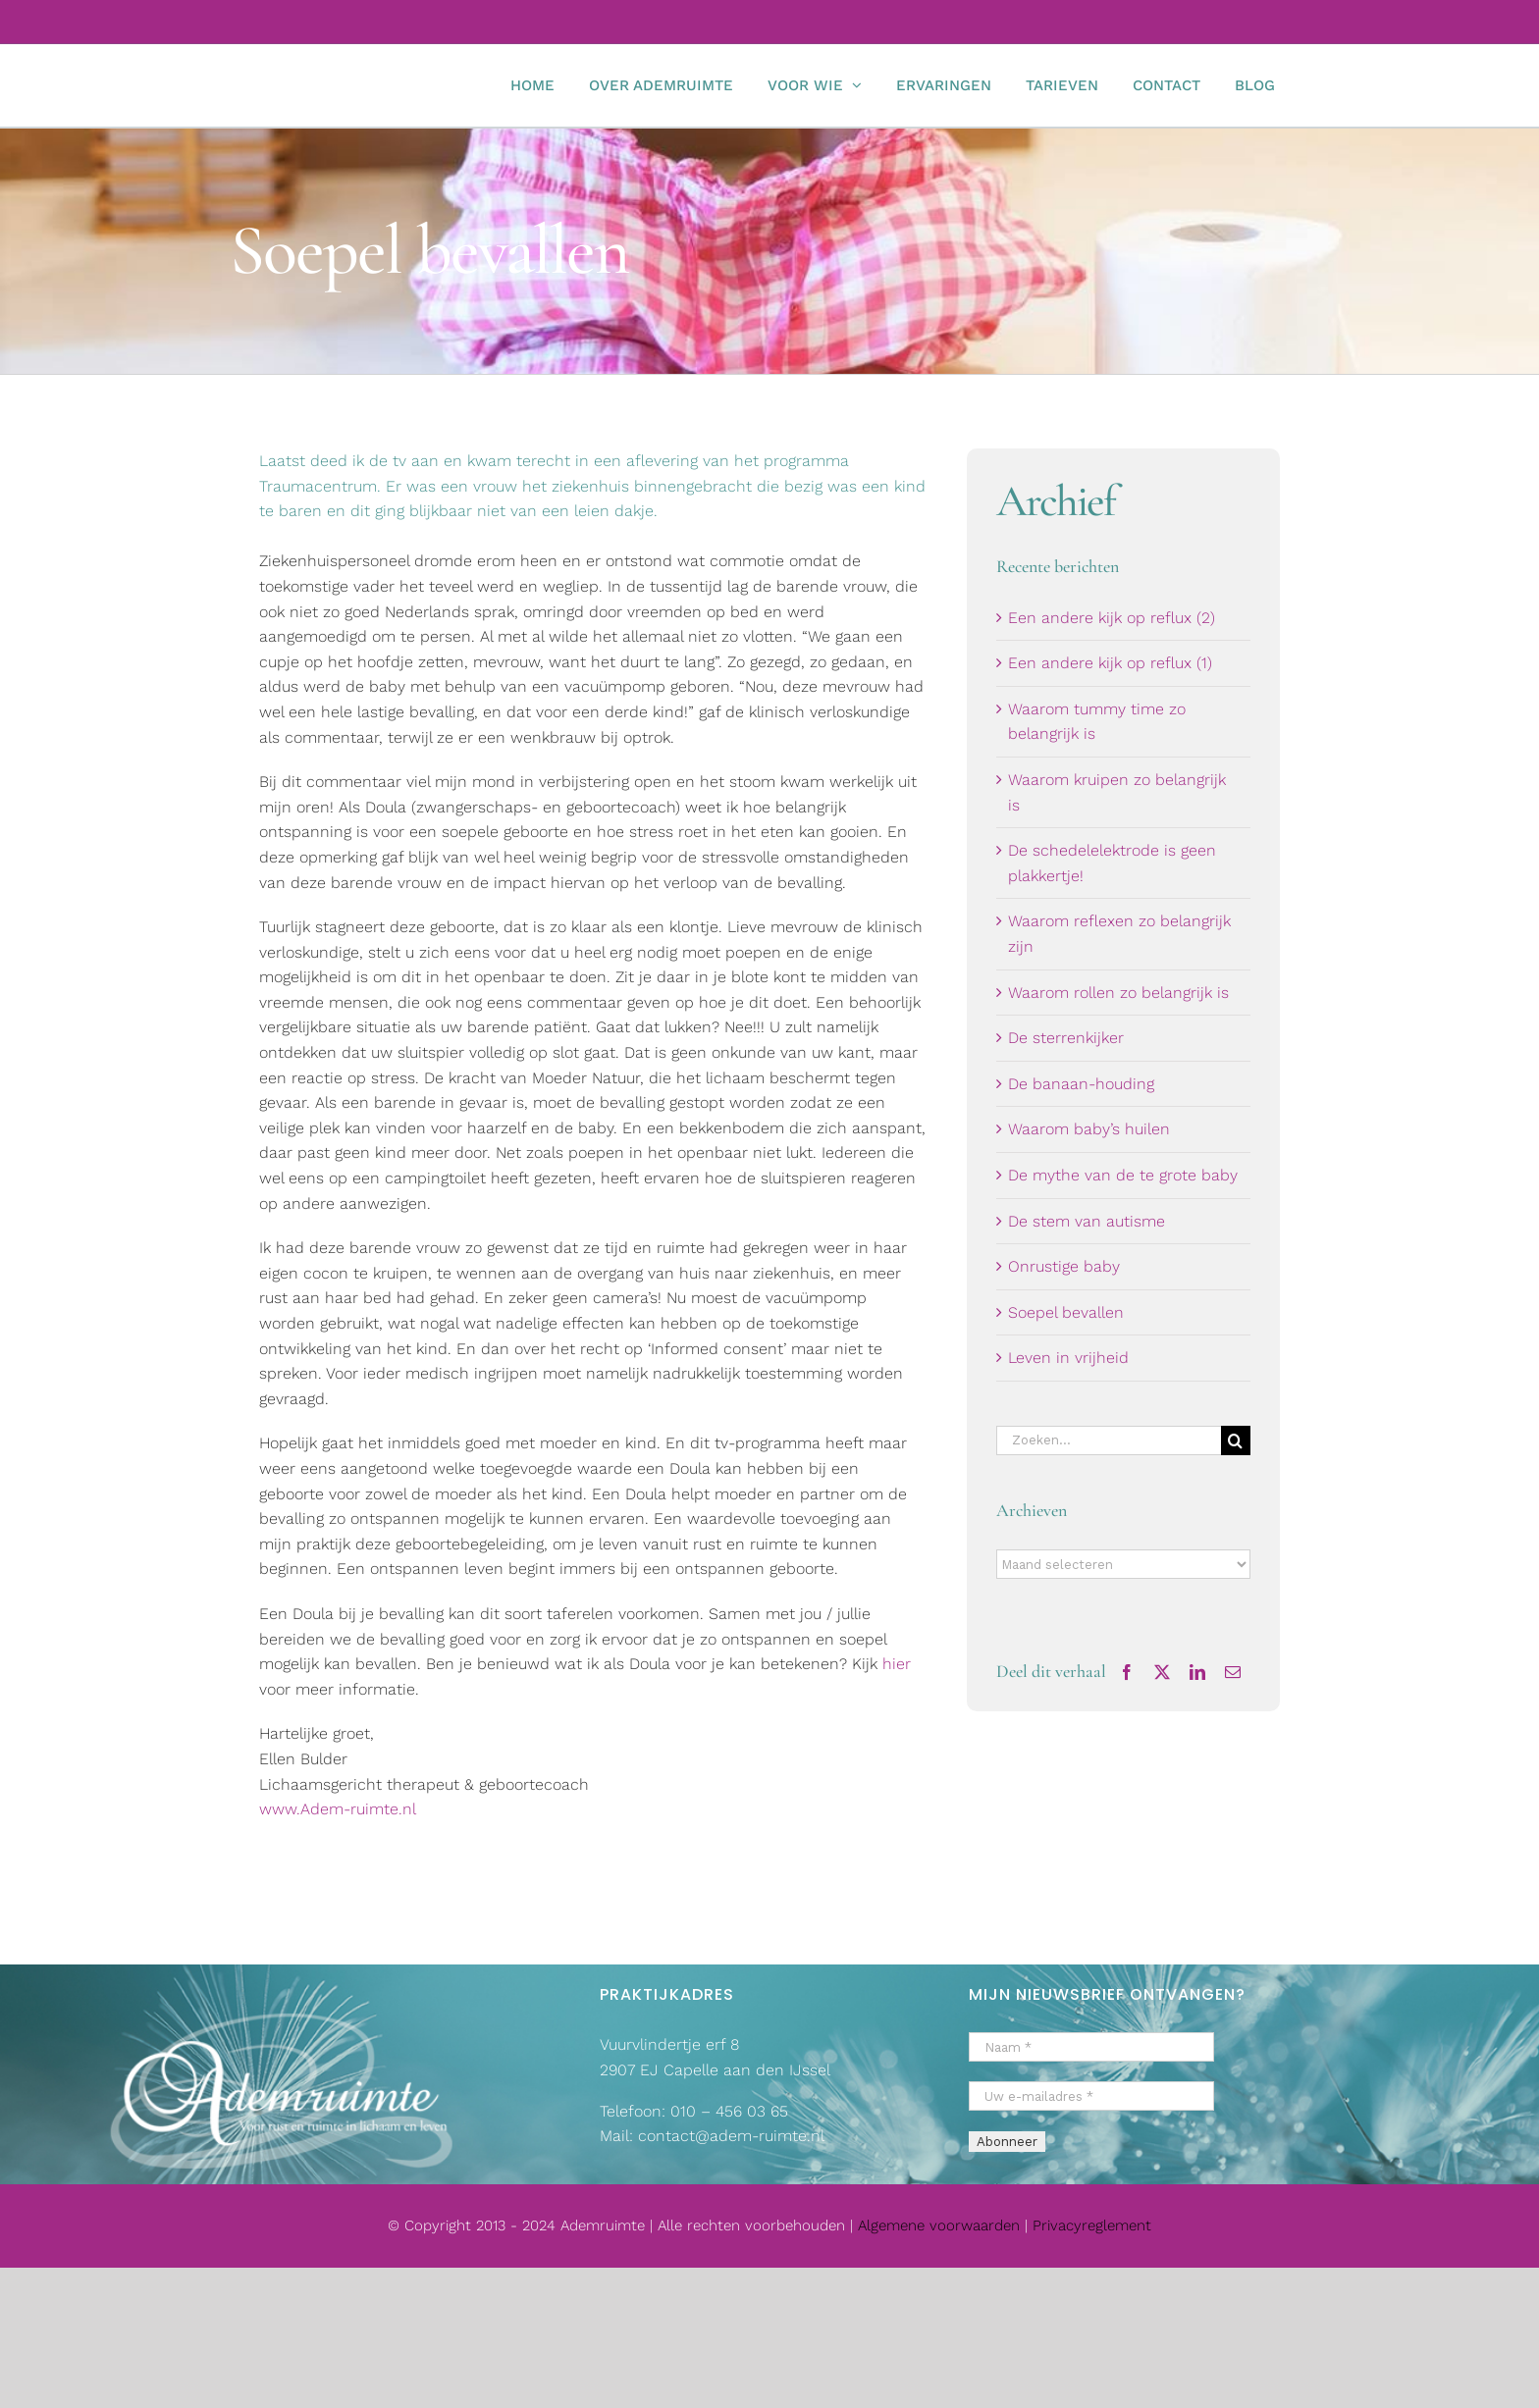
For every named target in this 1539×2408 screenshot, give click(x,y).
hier (896, 1663)
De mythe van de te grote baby (1123, 1175)
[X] (1162, 1672)
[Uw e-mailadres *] (1091, 2096)
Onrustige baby (1064, 1266)
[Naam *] (1091, 2047)
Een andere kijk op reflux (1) (1110, 663)
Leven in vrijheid (1068, 1357)
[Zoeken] (1235, 1440)
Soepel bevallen (1066, 1312)
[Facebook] (1126, 1672)
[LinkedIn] (1197, 1672)
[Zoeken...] (1108, 1440)
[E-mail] (1232, 1672)
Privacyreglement (1092, 2225)
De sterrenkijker (1066, 1037)
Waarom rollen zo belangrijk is (1118, 992)
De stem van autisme (1086, 1221)
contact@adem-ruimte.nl (731, 2135)
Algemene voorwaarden (941, 2225)
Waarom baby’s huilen (1089, 1129)
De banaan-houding (1081, 1083)
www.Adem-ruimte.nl (337, 1809)
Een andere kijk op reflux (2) (1111, 617)
